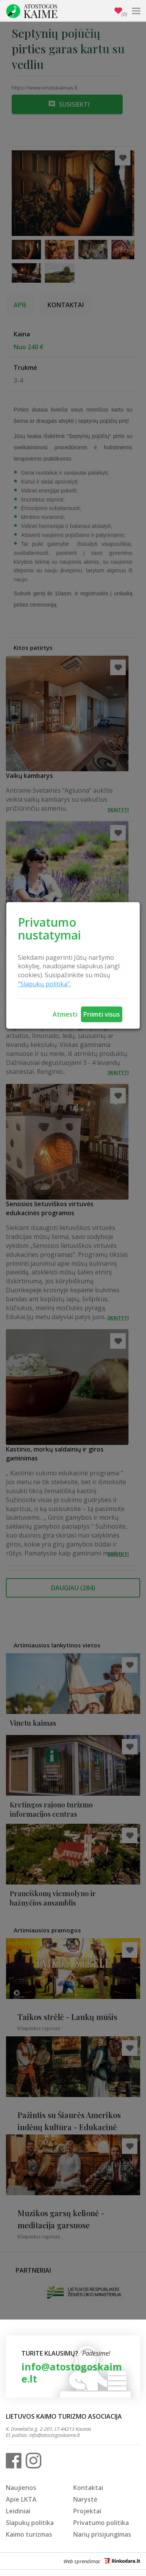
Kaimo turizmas (29, 2534)
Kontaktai (88, 2487)
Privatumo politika (101, 2522)
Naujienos (21, 2487)
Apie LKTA (21, 2499)
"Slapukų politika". (44, 984)
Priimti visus (101, 1014)
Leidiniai (18, 2511)
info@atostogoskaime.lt (71, 2372)
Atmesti (65, 1014)
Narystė (85, 2499)
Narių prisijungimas (102, 2534)
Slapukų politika (30, 2522)
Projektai (87, 2511)
